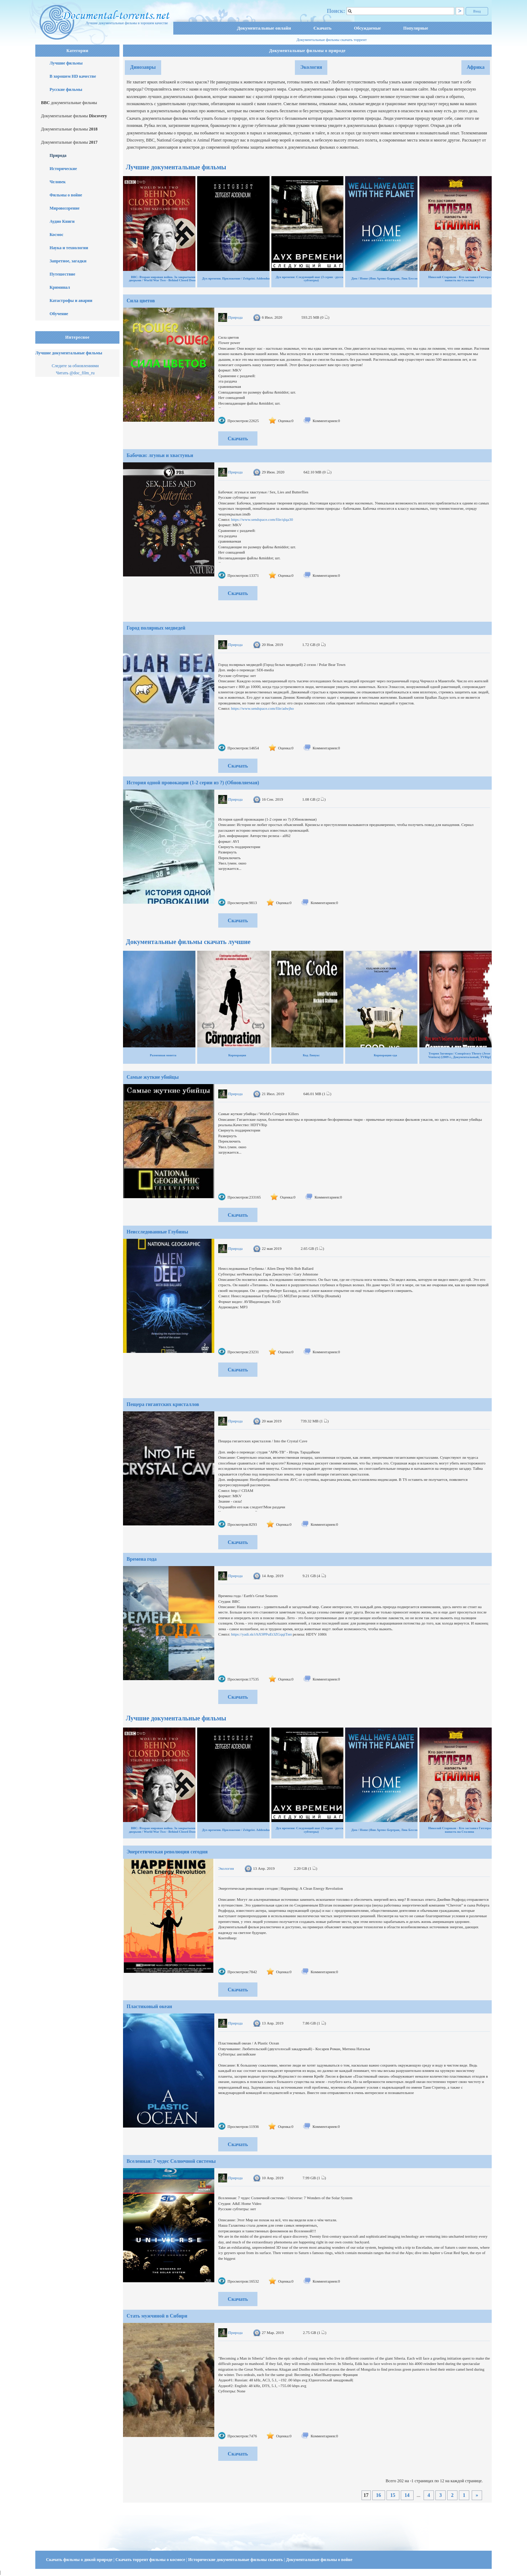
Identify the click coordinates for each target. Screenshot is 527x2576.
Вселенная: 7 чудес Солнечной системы (171, 2161)
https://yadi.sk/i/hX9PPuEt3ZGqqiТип (261, 1634)
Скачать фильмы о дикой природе (79, 2559)
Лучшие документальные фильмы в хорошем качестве (127, 23)
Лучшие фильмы (66, 63)
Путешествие (62, 274)
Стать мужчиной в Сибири (157, 2316)
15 (392, 2495)
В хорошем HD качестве (73, 76)
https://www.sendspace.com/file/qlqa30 (262, 519)
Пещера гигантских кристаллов (163, 1404)
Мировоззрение (65, 208)
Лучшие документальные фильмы (68, 352)
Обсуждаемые (367, 28)
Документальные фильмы (74, 115)
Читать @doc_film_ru (75, 372)
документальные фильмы (69, 102)
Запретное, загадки (68, 260)
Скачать (322, 28)
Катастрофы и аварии (71, 300)
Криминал (60, 287)
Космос (56, 234)
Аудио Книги (62, 221)
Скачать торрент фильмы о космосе (151, 2559)
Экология (311, 67)
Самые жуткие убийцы (153, 1077)
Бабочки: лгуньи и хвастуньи (160, 455)
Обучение (59, 313)
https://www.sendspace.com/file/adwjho (262, 708)
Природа (58, 155)
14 (407, 2495)
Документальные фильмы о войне (319, 2559)
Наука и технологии (69, 247)
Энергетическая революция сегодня (167, 1851)
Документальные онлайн (264, 28)
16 (378, 2495)
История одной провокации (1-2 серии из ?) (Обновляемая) (193, 782)
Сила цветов (141, 300)
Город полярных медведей (156, 628)
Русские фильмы (66, 89)
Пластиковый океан (149, 2006)
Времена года (142, 1559)
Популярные (415, 28)
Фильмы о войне (66, 195)
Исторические (63, 168)
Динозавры (143, 67)
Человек (58, 181)
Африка (476, 67)
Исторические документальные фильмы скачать (236, 2559)
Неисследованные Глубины (157, 1232)
